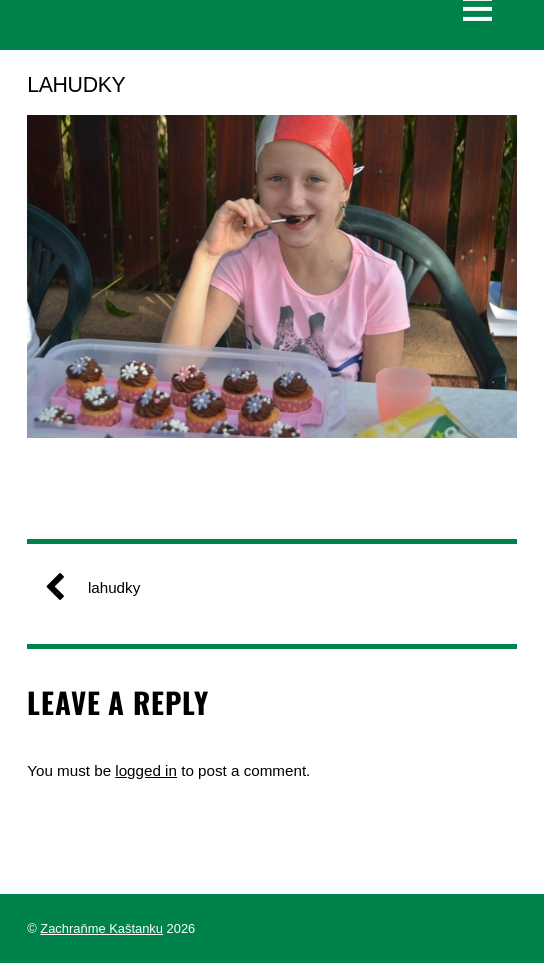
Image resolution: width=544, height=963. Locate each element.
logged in (146, 770)
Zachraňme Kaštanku (101, 928)
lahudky (100, 588)
